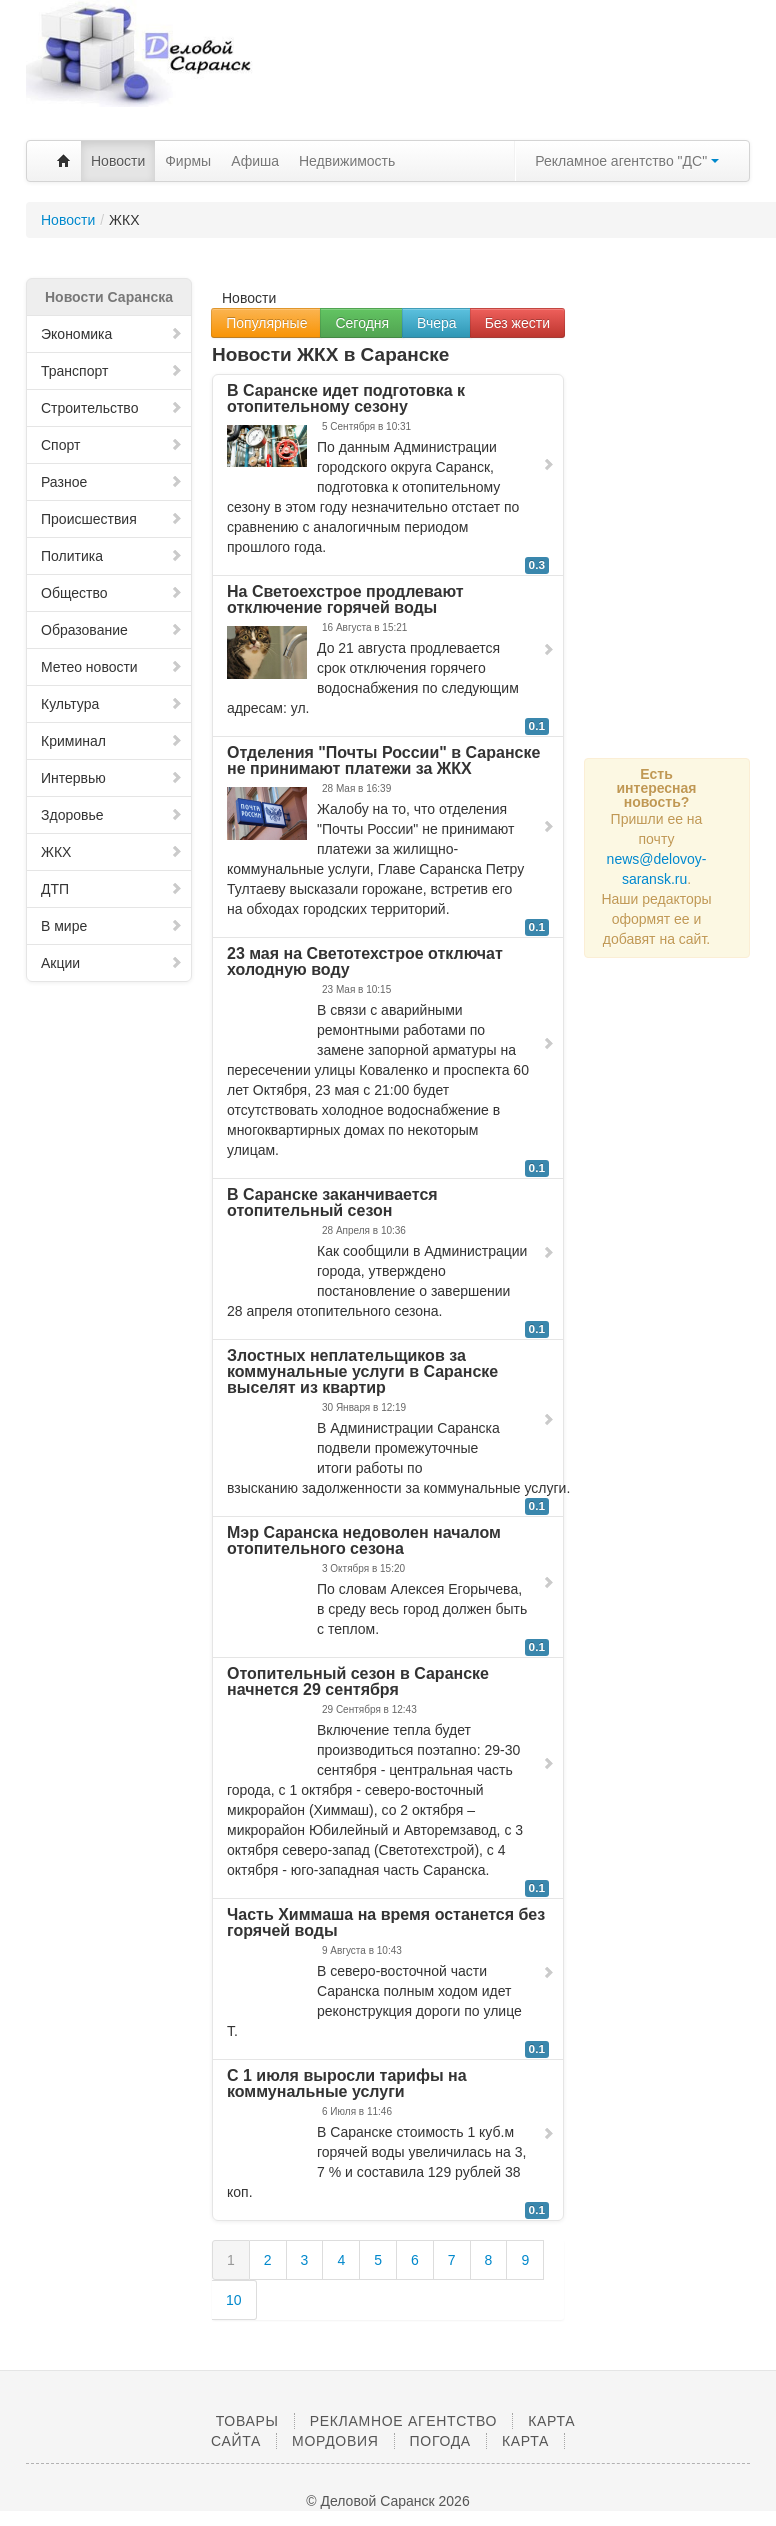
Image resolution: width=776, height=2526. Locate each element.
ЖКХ (112, 852)
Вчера (437, 323)
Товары (247, 2421)
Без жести (517, 323)
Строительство (112, 408)
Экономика (112, 334)
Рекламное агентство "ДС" (627, 161)
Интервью (112, 778)
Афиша (255, 161)
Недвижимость (347, 161)
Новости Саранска (109, 297)
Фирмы (188, 161)
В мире (112, 926)
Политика (112, 556)
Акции (112, 963)
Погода (440, 2441)
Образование (112, 630)
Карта (525, 2441)
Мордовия (335, 2441)
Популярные (266, 323)
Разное (112, 482)
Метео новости (112, 667)
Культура (112, 704)
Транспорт (112, 371)
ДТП (112, 889)
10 (234, 2300)
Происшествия (112, 519)
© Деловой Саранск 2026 (387, 2501)
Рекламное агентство (403, 2421)
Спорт (112, 445)
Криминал (112, 741)
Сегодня (362, 323)
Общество (112, 593)
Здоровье (112, 815)
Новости (118, 161)
